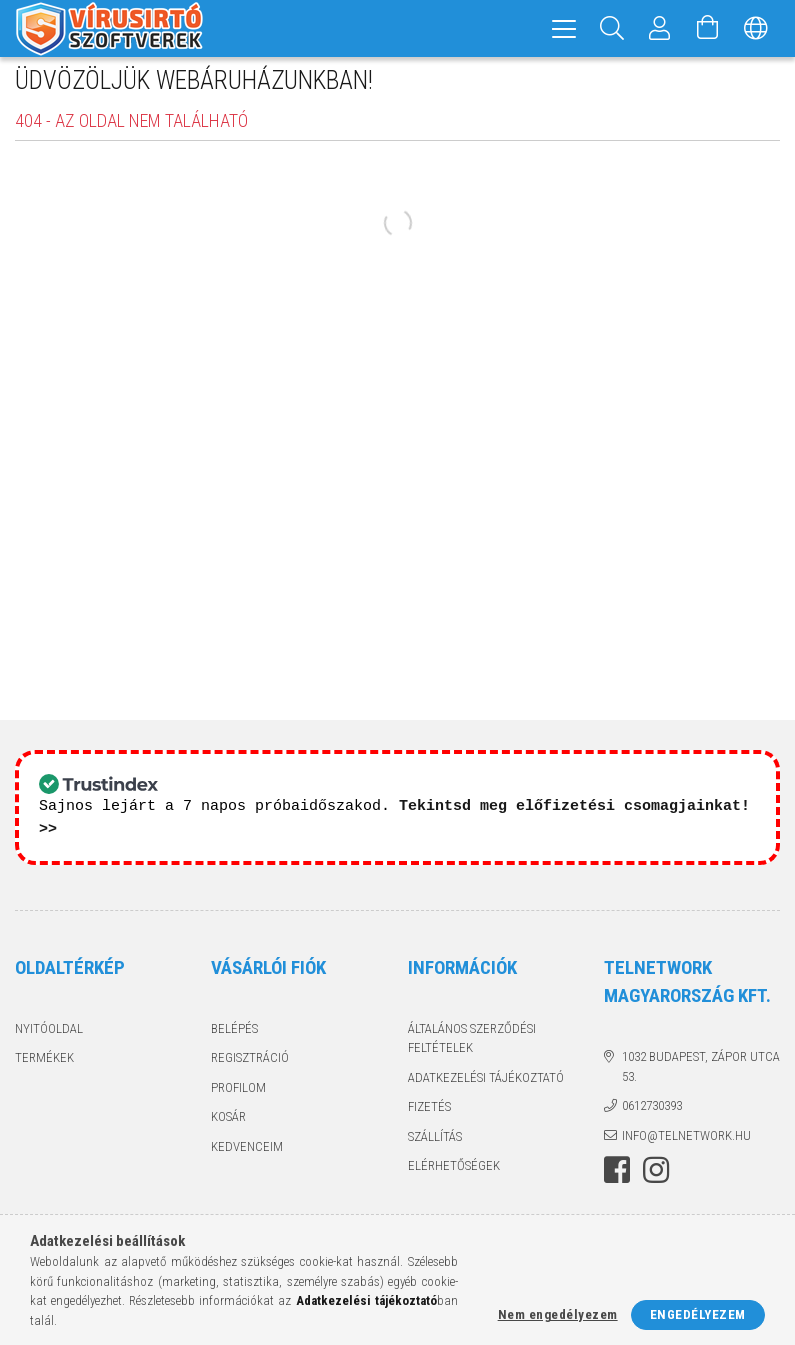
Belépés (234, 1038)
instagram (656, 1181)
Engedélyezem (698, 1314)
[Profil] (660, 28)
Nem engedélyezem (558, 1314)
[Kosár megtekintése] (708, 28)
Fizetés (429, 1117)
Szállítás (435, 1146)
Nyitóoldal (49, 1038)
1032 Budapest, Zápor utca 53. (701, 1077)
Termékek (44, 1068)
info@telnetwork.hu (686, 1145)
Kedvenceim (247, 1156)
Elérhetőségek (454, 1176)
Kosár (228, 1127)
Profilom (238, 1097)
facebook (617, 1181)
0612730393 (652, 1116)
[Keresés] (612, 28)
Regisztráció (250, 1068)
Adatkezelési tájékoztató (486, 1087)
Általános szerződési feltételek (472, 1048)
